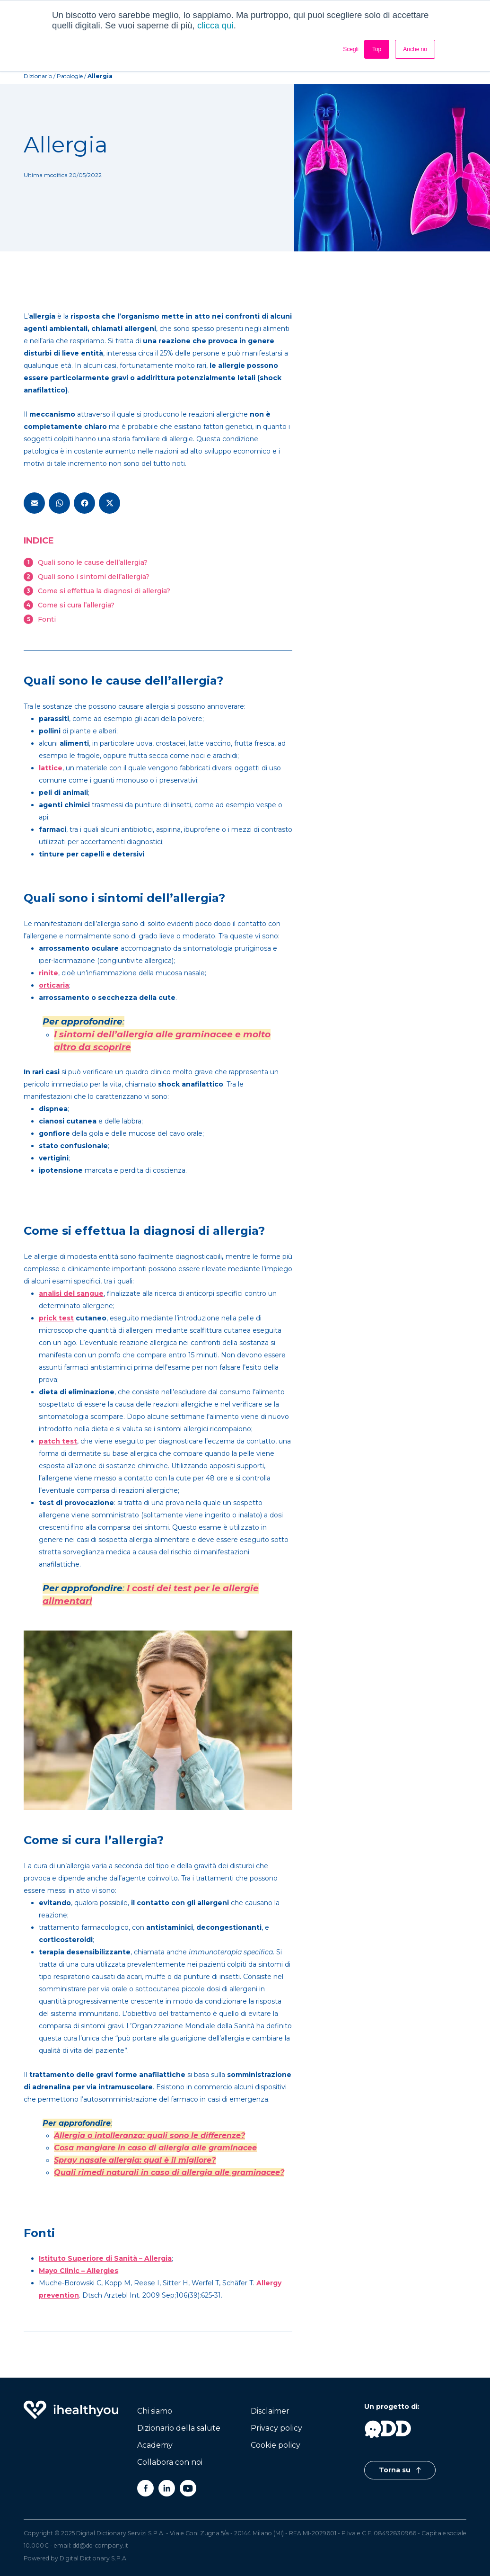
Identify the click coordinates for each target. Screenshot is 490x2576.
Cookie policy (275, 2445)
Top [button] (376, 49)
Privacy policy (276, 2428)
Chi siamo (154, 2411)
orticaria (54, 985)
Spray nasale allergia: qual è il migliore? (135, 2160)
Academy (155, 2445)
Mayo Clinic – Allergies (78, 2270)
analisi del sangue (71, 1293)
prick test (56, 1318)
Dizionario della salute (178, 2428)
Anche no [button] (415, 49)
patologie (70, 76)
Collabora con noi (169, 2462)
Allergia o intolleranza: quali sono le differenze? (149, 2135)
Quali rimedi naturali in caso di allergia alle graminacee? (169, 2172)
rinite (48, 973)
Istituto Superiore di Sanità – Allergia (105, 2258)
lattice (50, 768)
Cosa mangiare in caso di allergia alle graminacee (155, 2147)
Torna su (400, 2470)
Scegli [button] (351, 49)
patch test (58, 1441)
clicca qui (215, 25)
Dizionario (38, 76)
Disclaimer (270, 2411)
